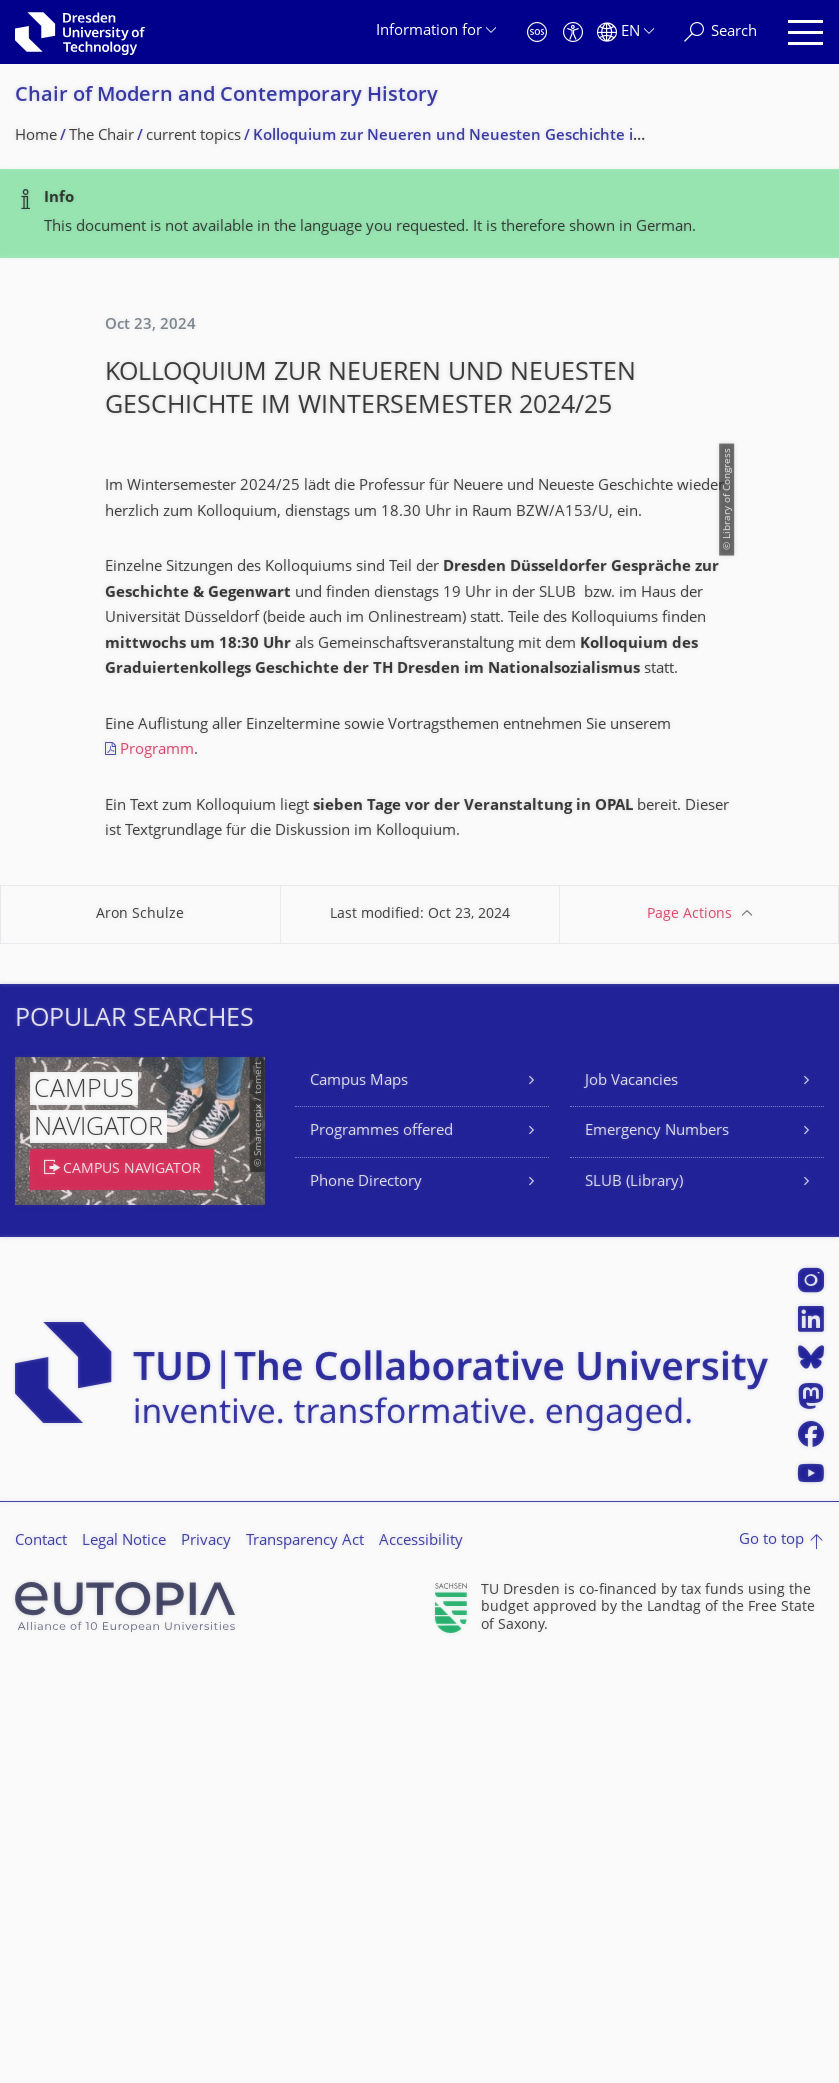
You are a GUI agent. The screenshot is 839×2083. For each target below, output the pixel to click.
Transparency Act (305, 1960)
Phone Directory (366, 1601)
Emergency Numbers (657, 1550)
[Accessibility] (573, 32)
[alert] (419, 213)
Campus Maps (359, 1500)
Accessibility (421, 1960)
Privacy (206, 1960)
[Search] (720, 32)
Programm (157, 1169)
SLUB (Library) (634, 1601)
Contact (41, 1960)
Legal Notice (124, 1960)
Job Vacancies (631, 1500)
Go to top (771, 1959)
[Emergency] (537, 32)
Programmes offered (381, 1550)
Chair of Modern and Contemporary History (226, 96)
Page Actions (689, 1333)
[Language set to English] (625, 32)
